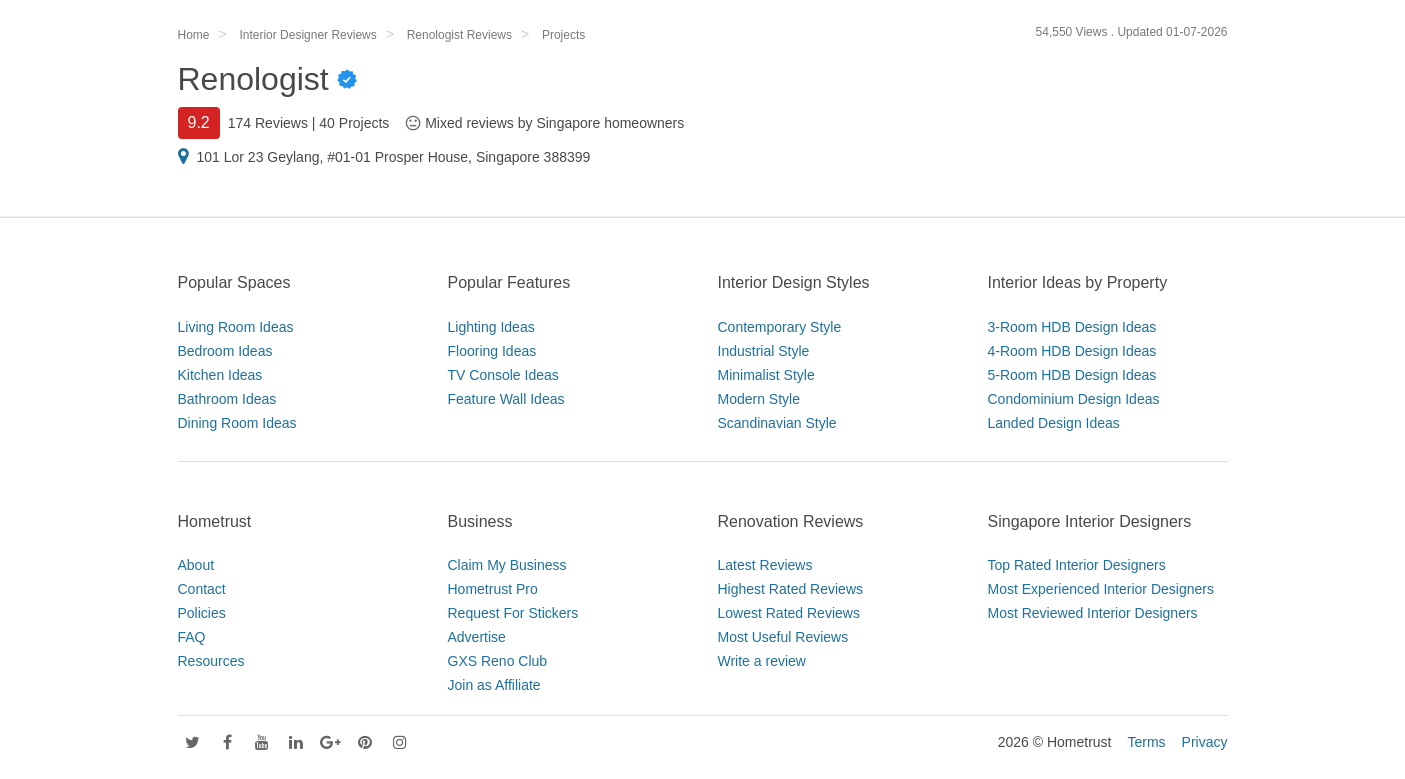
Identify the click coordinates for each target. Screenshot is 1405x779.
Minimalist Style (766, 375)
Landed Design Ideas (1054, 423)
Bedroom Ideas (225, 351)
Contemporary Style (780, 327)
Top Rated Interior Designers (1077, 565)
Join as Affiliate (494, 685)
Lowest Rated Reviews (789, 613)
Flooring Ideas (492, 351)
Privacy (1205, 742)
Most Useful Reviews (783, 637)
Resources (211, 661)
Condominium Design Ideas (1074, 399)
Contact (202, 589)
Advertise (477, 637)
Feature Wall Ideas (506, 399)
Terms (1146, 742)
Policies (202, 613)
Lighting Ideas (491, 327)
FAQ (192, 637)
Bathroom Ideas (227, 399)
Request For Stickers (513, 613)
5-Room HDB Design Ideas (1072, 375)
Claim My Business (507, 565)
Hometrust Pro (493, 589)
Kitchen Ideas (220, 375)
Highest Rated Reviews (791, 589)
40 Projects (354, 123)
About (196, 565)
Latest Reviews (765, 565)
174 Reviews (268, 123)
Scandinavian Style (777, 423)
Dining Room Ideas (237, 423)
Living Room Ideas (236, 327)
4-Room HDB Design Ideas (1072, 351)
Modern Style (759, 399)
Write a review (762, 661)
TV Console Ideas (503, 375)
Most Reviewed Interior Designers (1093, 613)
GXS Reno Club (498, 661)
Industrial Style (764, 351)
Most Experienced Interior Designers (1101, 589)
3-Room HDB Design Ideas (1072, 327)
